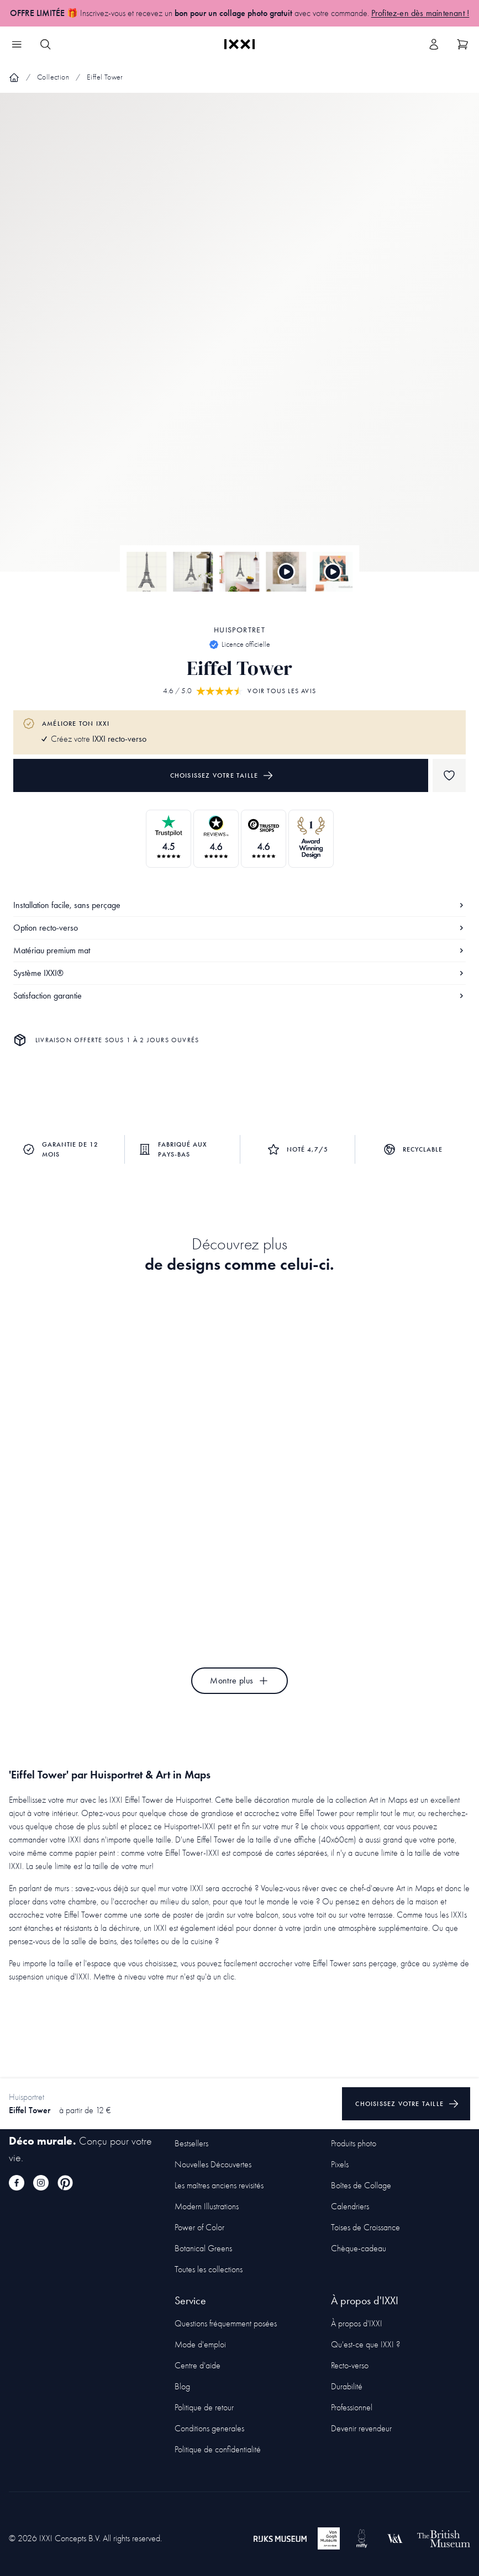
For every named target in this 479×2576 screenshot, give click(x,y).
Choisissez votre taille (222, 775)
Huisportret (239, 630)
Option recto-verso (239, 927)
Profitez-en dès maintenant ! (420, 13)
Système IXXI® (239, 973)
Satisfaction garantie (239, 995)
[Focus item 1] (239, 341)
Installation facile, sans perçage (239, 905)
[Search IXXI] (45, 44)
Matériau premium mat (239, 950)
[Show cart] (462, 44)
